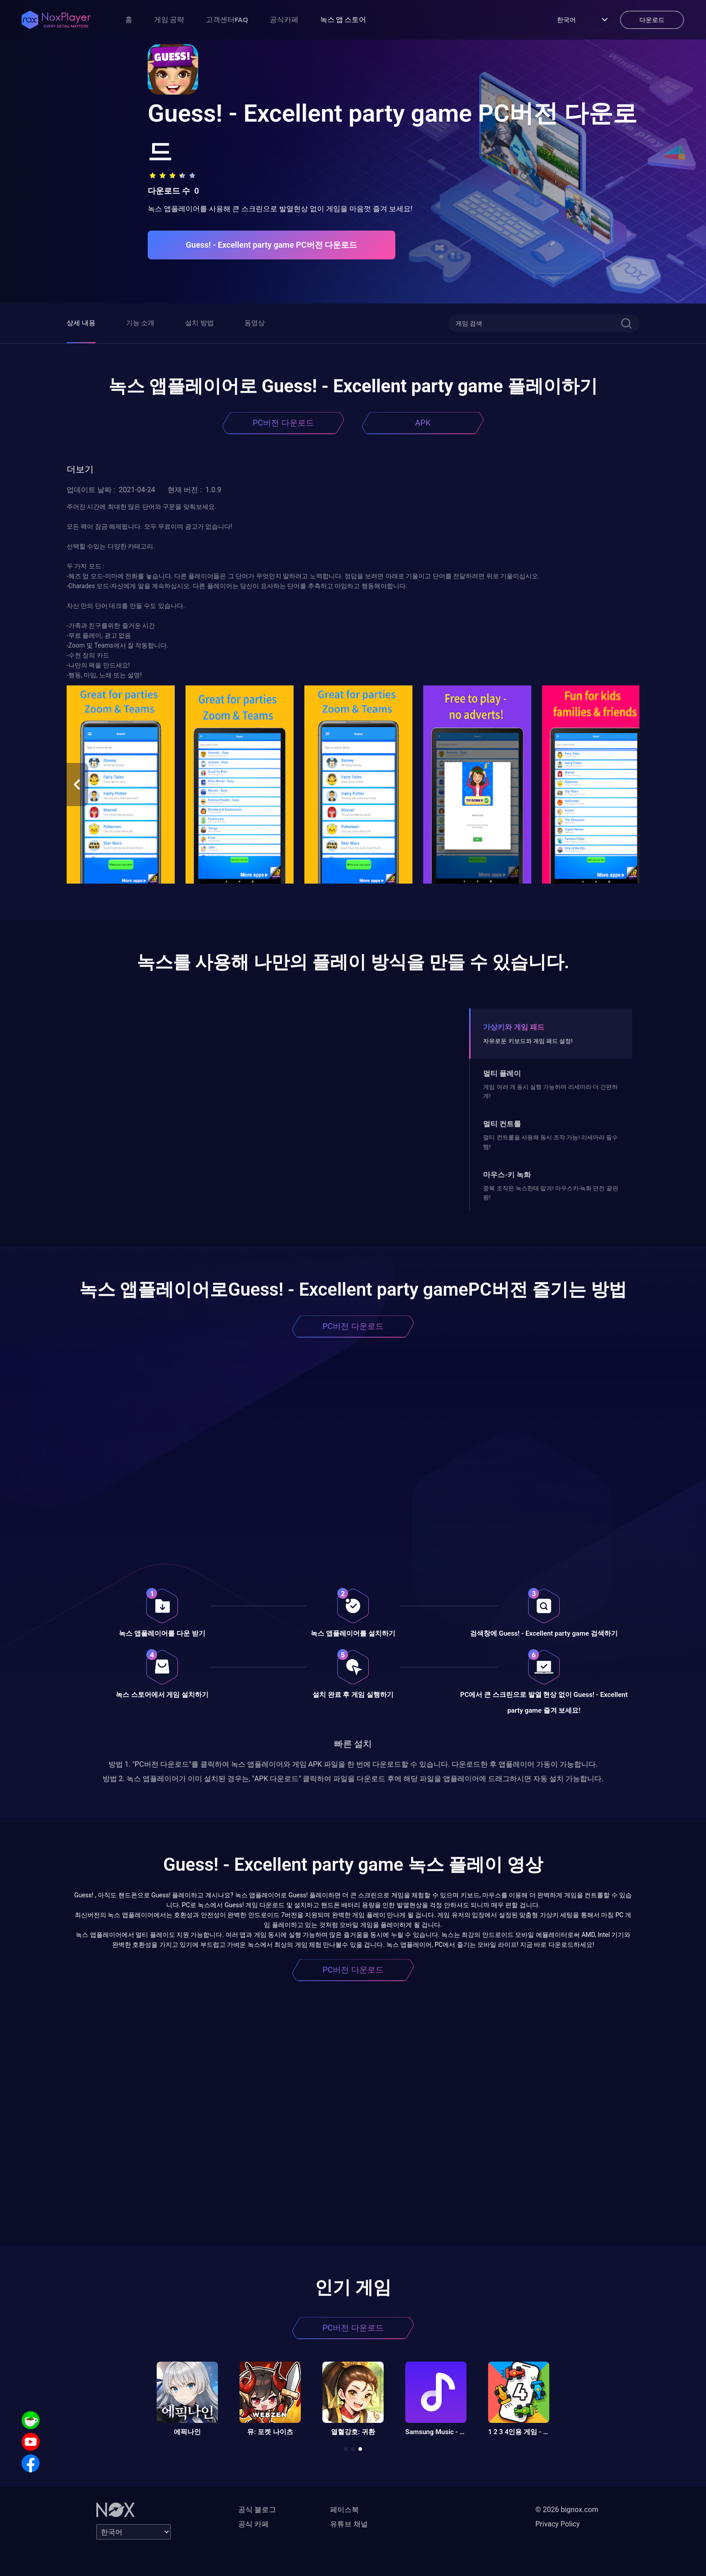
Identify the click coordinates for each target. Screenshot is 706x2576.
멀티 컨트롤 (502, 1124)
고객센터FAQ (227, 19)
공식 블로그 (257, 2509)
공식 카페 (253, 2524)
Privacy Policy (557, 2524)
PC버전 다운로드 (283, 422)
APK (422, 422)
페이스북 (344, 2509)
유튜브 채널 (349, 2524)
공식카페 (284, 19)
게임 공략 (169, 19)
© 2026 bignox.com (566, 2509)
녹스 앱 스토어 (343, 19)
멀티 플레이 (502, 1073)
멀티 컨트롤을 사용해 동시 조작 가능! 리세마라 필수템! (550, 1142)
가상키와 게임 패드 (513, 1027)
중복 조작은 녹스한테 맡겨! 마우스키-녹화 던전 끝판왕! (550, 1193)
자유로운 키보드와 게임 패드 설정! (527, 1041)
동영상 (254, 323)
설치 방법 (199, 323)
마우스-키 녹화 (507, 1174)
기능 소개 (140, 323)
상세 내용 (81, 323)
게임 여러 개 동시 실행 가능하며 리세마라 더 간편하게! (550, 1091)
